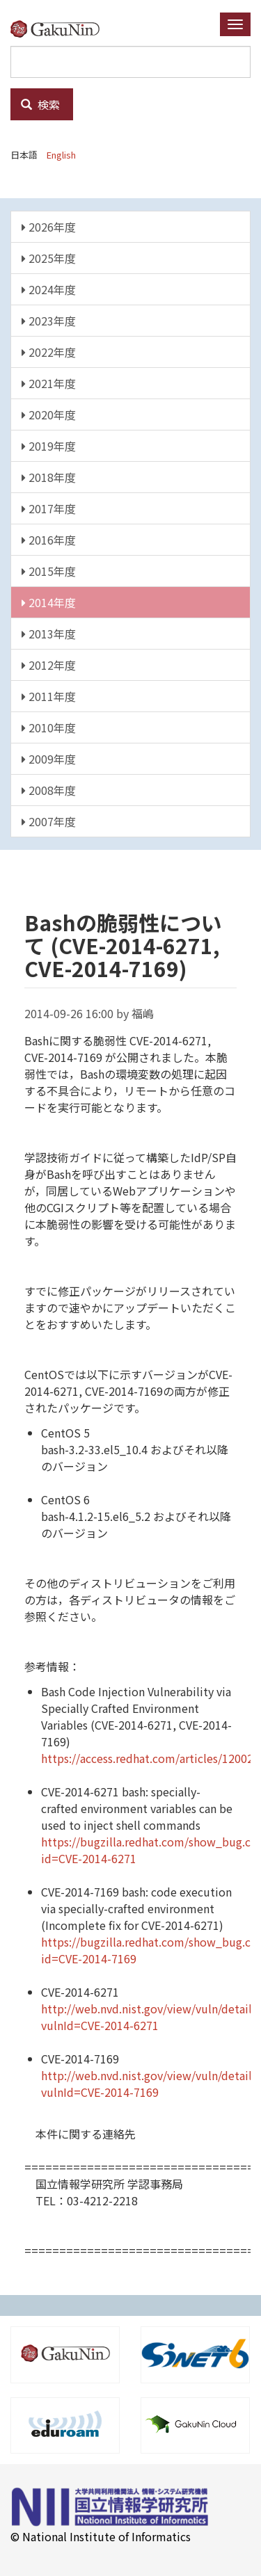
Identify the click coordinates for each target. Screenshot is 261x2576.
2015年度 (49, 571)
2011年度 (49, 696)
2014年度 (49, 602)
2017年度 (49, 508)
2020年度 (49, 414)
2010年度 (49, 727)
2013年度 (49, 633)
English (61, 154)
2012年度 (49, 665)
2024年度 (49, 289)
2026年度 (49, 226)
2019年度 (49, 445)
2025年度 (49, 258)
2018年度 (49, 477)
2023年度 (49, 320)
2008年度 (49, 790)
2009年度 (49, 758)
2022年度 (49, 352)
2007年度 (49, 821)
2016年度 (49, 539)
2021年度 (49, 383)
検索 (40, 104)
